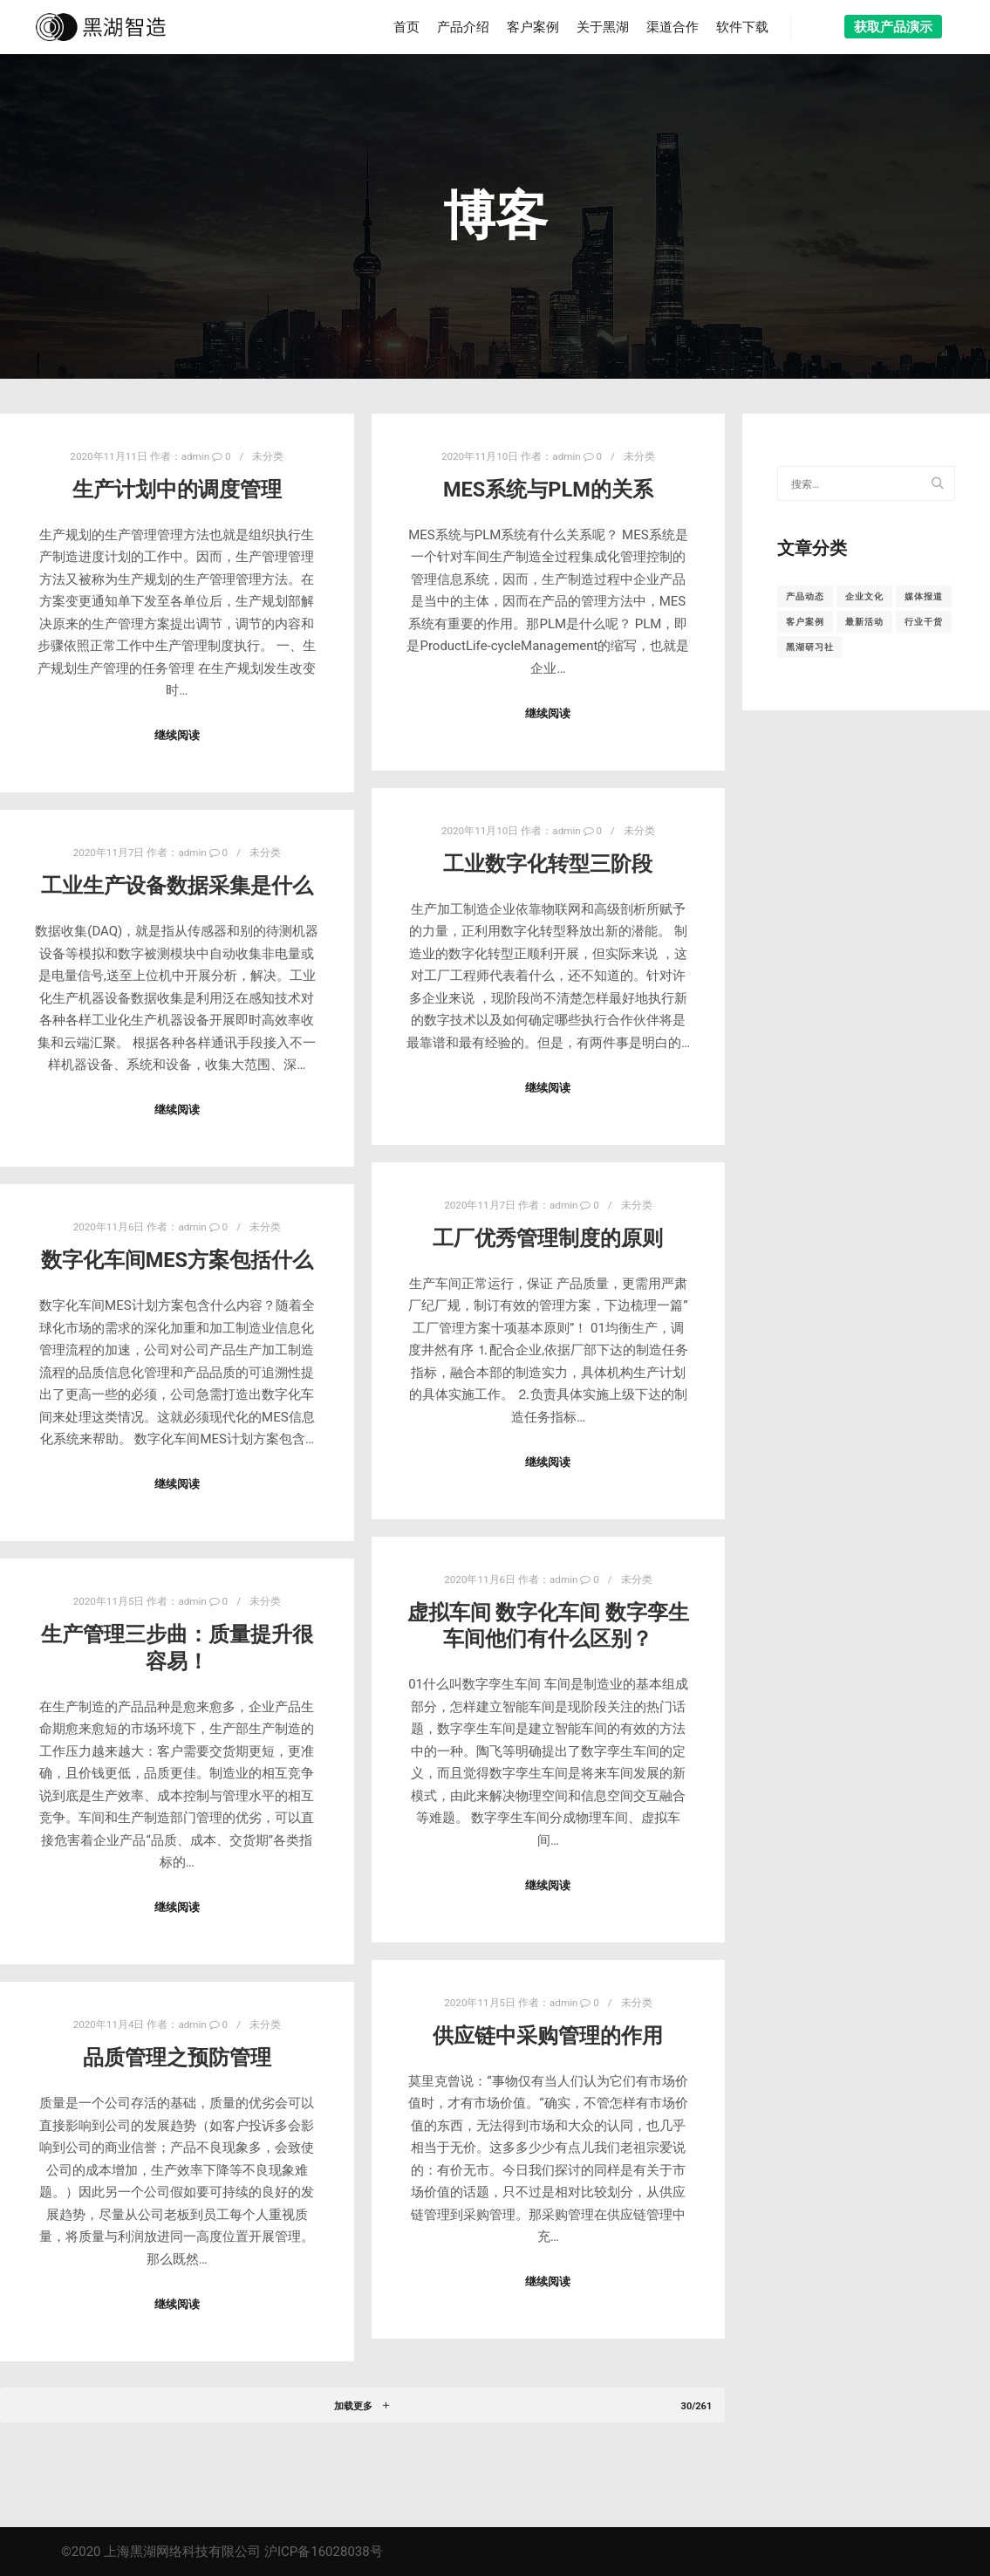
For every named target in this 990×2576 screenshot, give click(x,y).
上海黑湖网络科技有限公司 (182, 2551)
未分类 (267, 456)
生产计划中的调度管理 (177, 489)
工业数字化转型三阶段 (547, 864)
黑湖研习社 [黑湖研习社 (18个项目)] (810, 647)
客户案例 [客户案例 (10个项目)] (805, 622)
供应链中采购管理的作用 (548, 2036)
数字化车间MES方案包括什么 (177, 1260)
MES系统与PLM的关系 (548, 489)
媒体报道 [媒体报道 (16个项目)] (924, 596)
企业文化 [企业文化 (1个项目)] (864, 596)
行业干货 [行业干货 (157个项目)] (924, 622)
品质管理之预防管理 (177, 2057)
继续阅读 (177, 735)
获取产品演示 (893, 27)
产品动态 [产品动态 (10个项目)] (805, 596)
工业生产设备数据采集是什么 (177, 886)
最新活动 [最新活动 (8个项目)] (864, 622)
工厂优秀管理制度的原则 (548, 1238)
